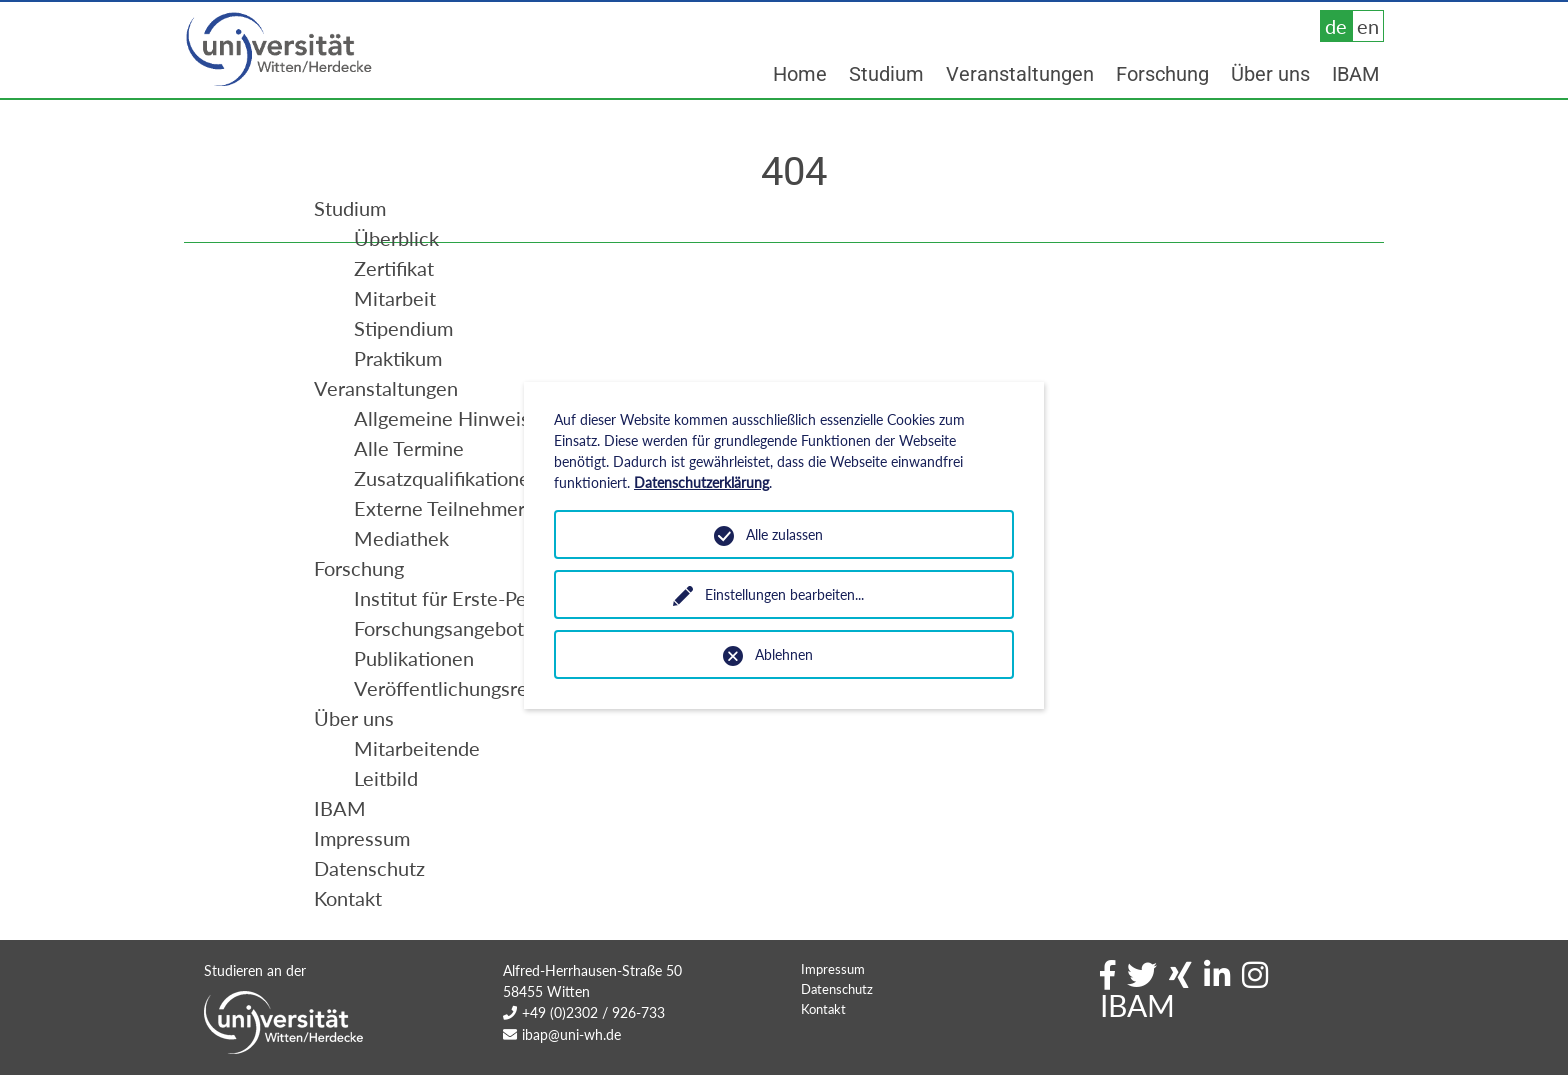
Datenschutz (837, 1029)
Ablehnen (784, 654)
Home (800, 74)
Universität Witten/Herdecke (280, 50)
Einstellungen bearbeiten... (784, 594)
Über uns (1270, 74)
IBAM (1355, 74)
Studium (886, 74)
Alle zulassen (784, 534)
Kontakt (823, 1049)
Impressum (833, 1009)
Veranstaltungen (1020, 74)
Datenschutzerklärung (701, 482)
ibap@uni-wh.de (571, 1074)
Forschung (1162, 74)
